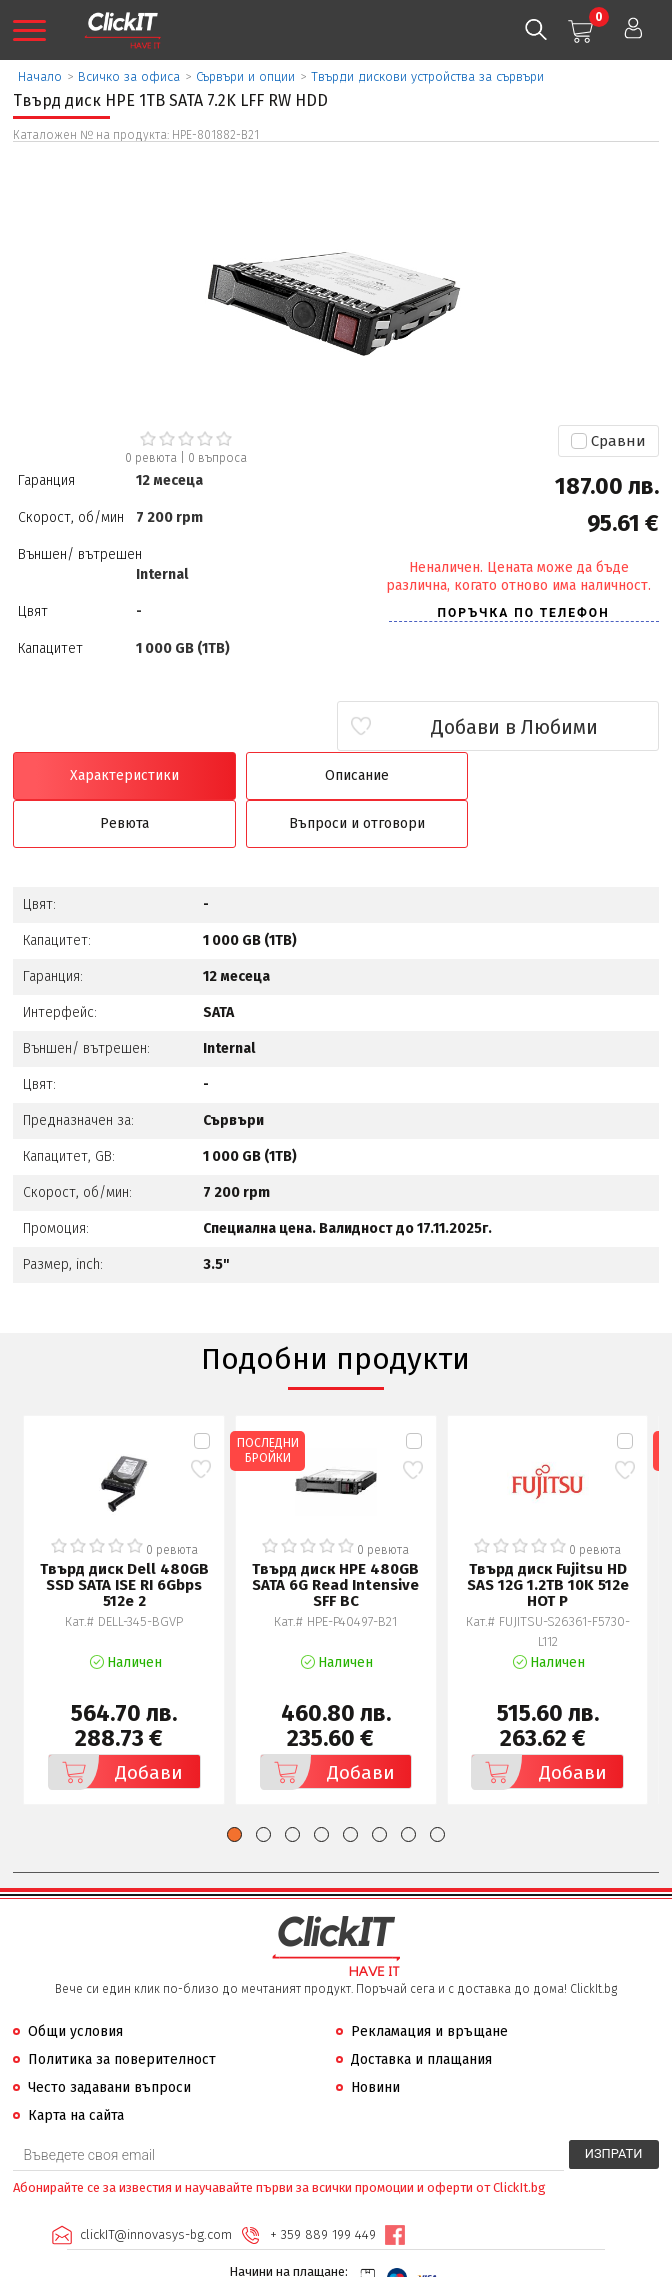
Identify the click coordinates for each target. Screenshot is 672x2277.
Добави (116, 1725)
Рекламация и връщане (429, 1984)
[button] (234, 1787)
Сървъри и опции (245, 76)
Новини (375, 2040)
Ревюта (417, 775)
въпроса (217, 458)
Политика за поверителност (122, 2012)
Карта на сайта (76, 2068)
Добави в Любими (540, 727)
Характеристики (90, 775)
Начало (40, 76)
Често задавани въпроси (109, 2040)
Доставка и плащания (421, 2012)
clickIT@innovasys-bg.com (155, 2187)
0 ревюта (151, 458)
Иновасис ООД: (230, 2261)
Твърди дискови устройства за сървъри (427, 76)
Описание (254, 775)
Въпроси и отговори (582, 775)
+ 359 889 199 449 (322, 2187)
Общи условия (75, 1984)
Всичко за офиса (129, 76)
